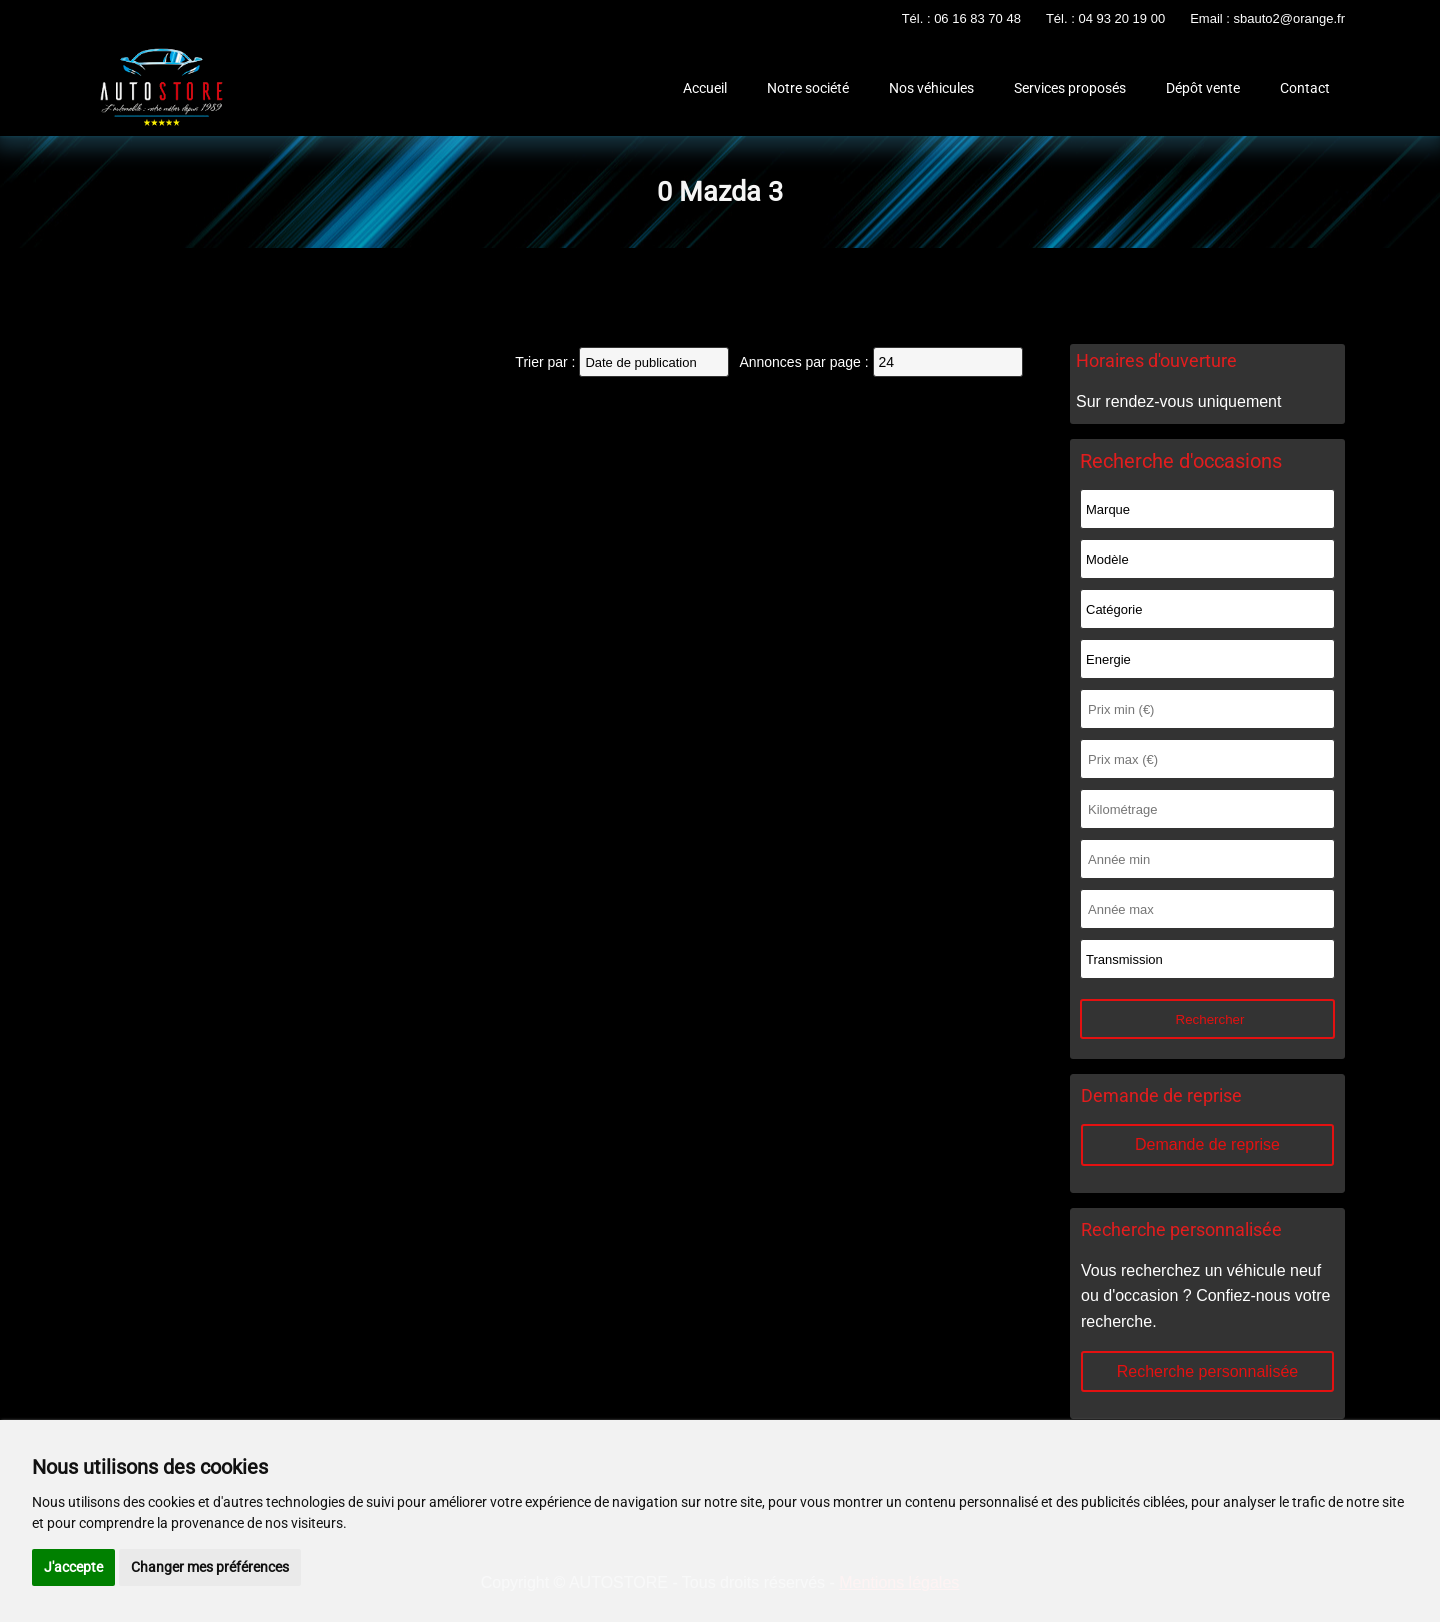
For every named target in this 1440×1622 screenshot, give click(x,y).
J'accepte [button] (73, 1567)
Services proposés (1070, 88)
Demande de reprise (1207, 1144)
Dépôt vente (1203, 88)
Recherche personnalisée (1207, 1371)
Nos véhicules (931, 88)
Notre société (808, 88)
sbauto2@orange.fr (1290, 18)
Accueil (705, 88)
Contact (1305, 88)
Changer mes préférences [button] (210, 1567)
